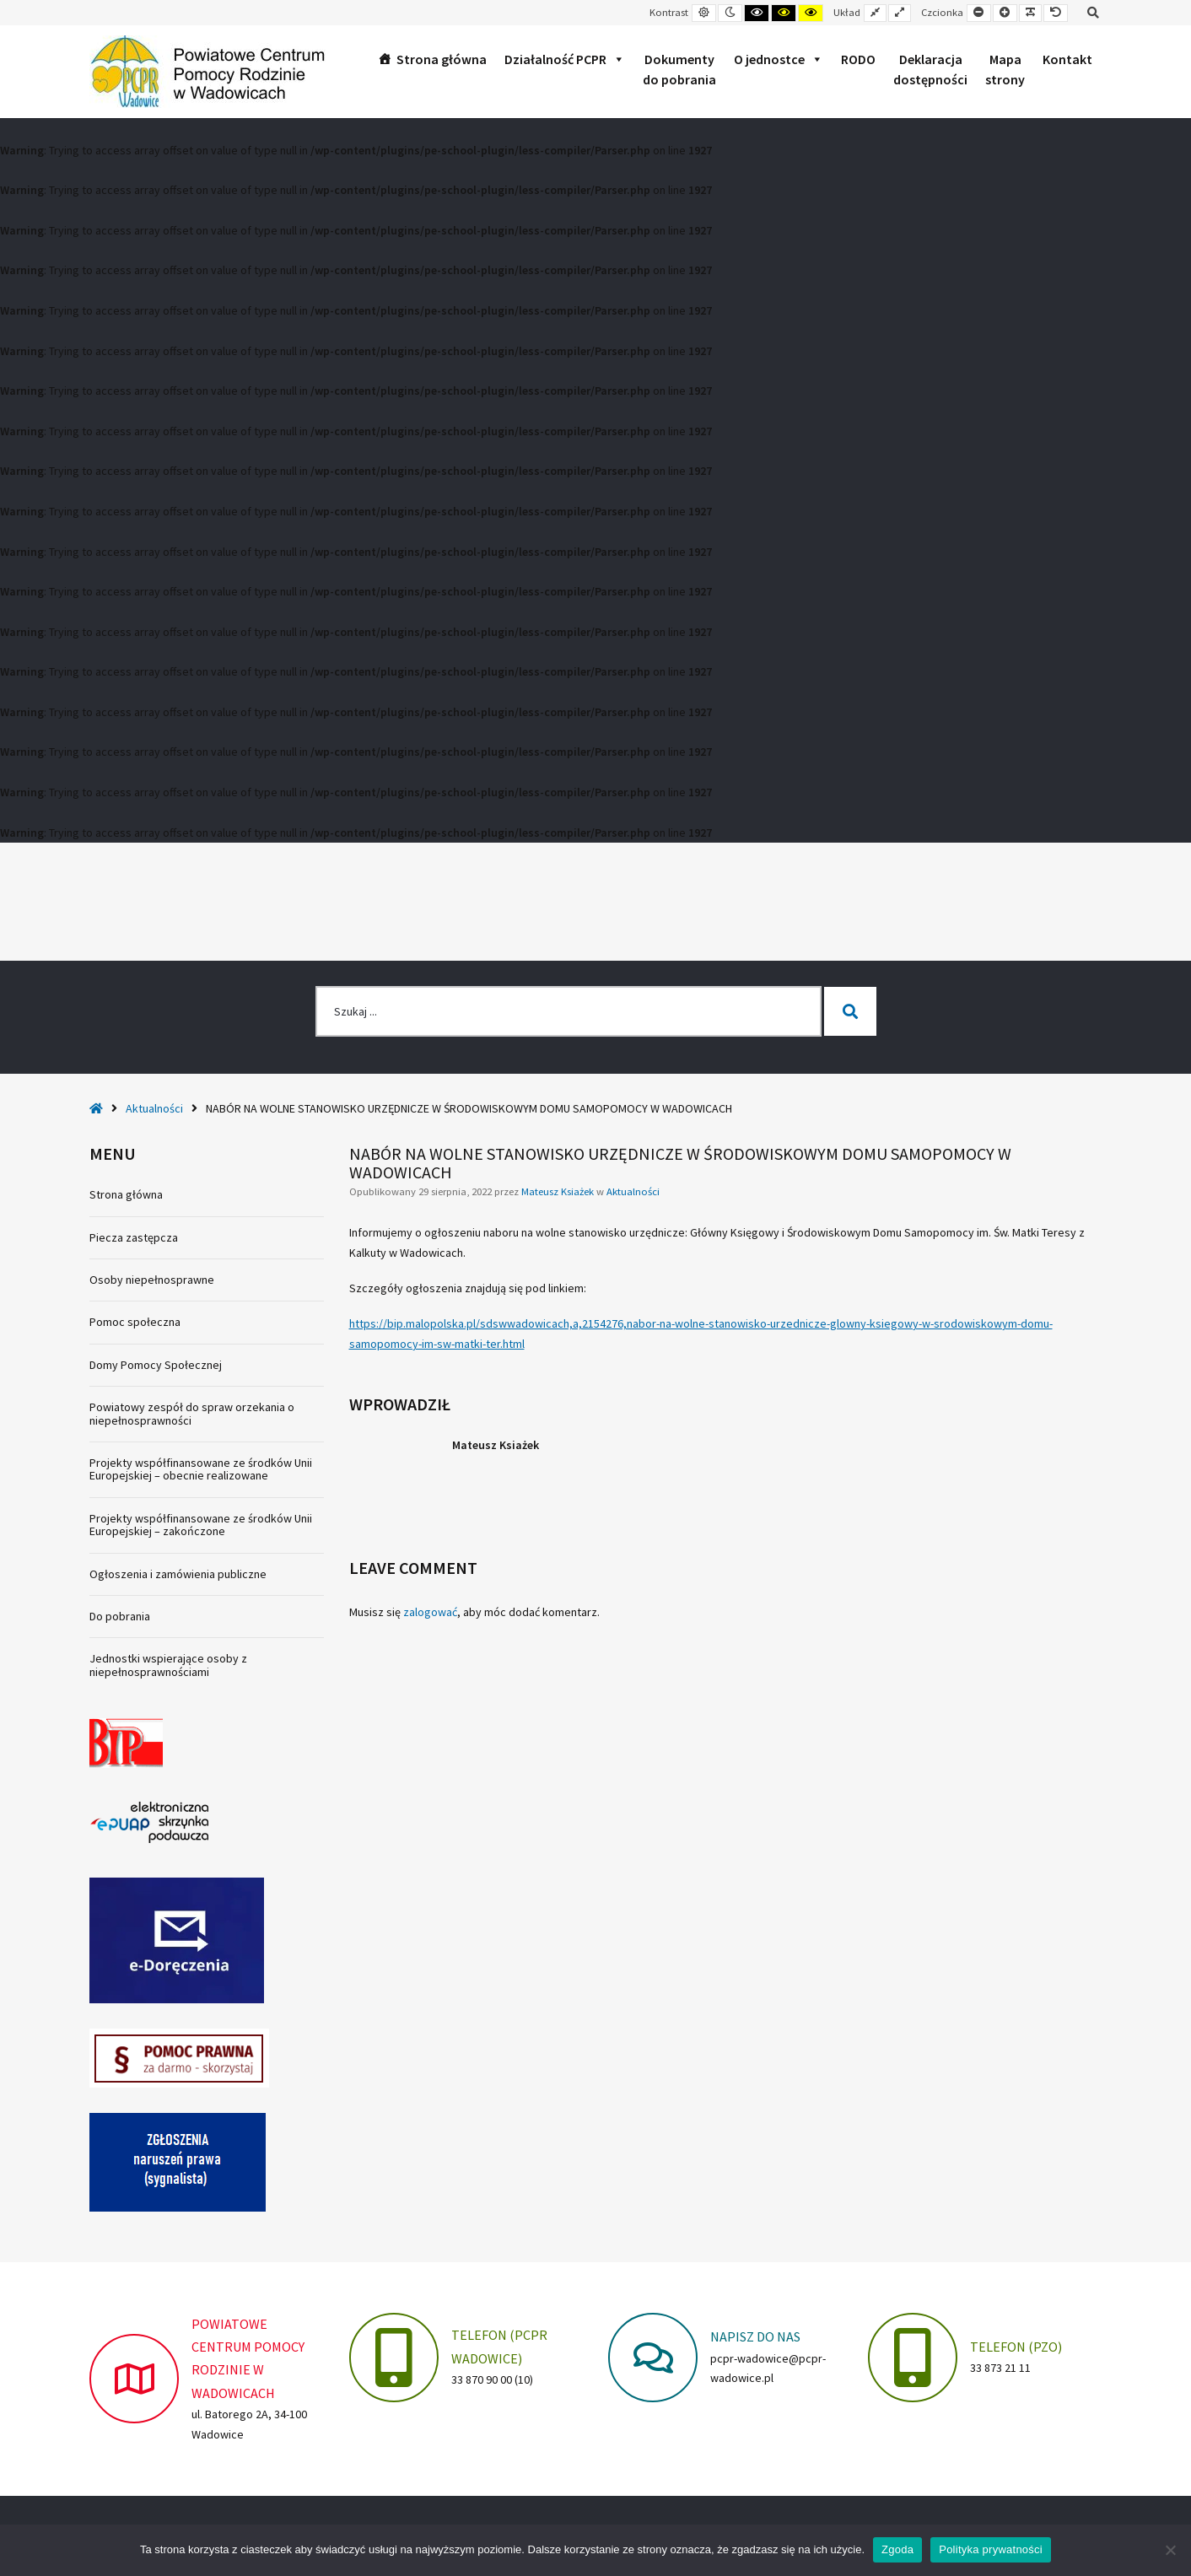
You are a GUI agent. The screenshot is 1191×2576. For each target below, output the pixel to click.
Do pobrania (119, 1616)
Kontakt (1067, 59)
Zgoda (897, 2549)
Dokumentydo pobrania (679, 69)
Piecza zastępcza (133, 1237)
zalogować (430, 1611)
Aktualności (154, 1108)
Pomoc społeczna (135, 1321)
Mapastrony (1005, 69)
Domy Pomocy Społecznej (155, 1364)
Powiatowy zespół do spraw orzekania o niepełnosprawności (191, 1413)
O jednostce (778, 59)
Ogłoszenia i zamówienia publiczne (178, 1574)
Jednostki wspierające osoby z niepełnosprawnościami (168, 1665)
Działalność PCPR (564, 59)
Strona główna (441, 59)
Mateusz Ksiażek (558, 1191)
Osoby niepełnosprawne (151, 1279)
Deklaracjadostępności (930, 69)
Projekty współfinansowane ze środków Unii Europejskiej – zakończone (200, 1525)
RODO (858, 59)
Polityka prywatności (991, 2549)
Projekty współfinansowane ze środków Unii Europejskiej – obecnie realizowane (200, 1469)
